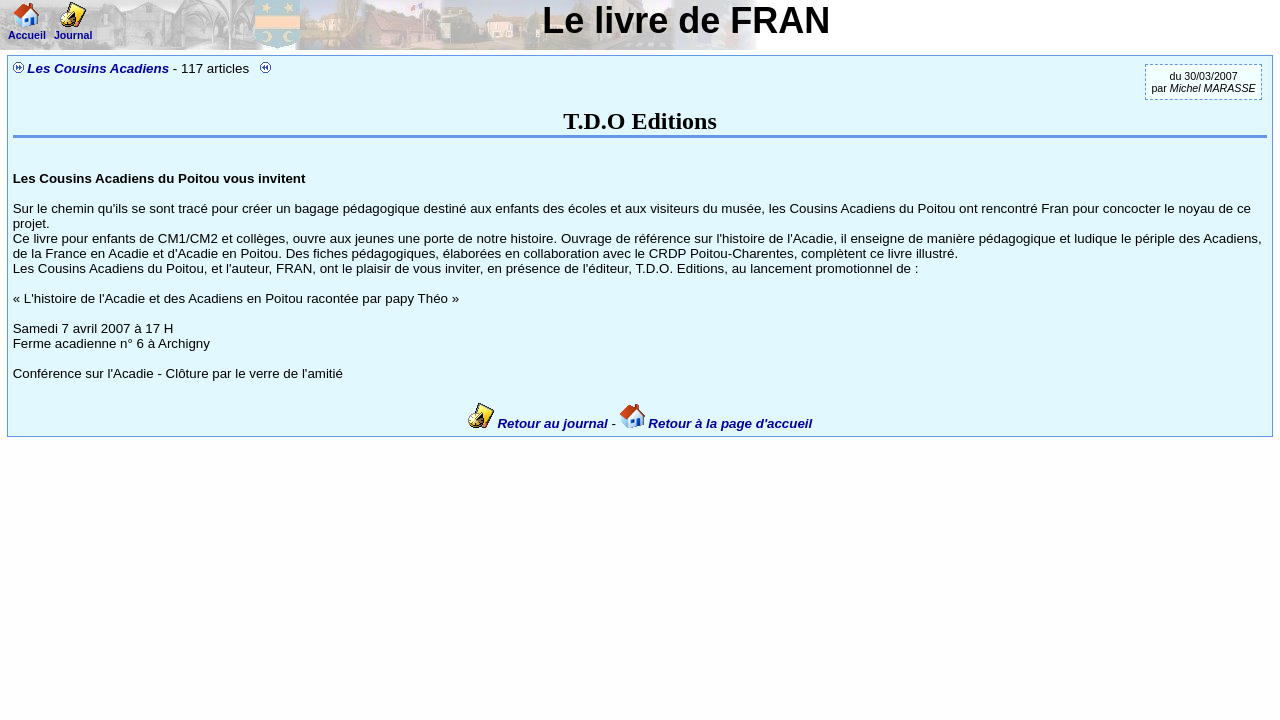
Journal (73, 29)
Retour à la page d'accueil (716, 423)
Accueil (27, 29)
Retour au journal (540, 423)
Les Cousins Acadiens (98, 68)
